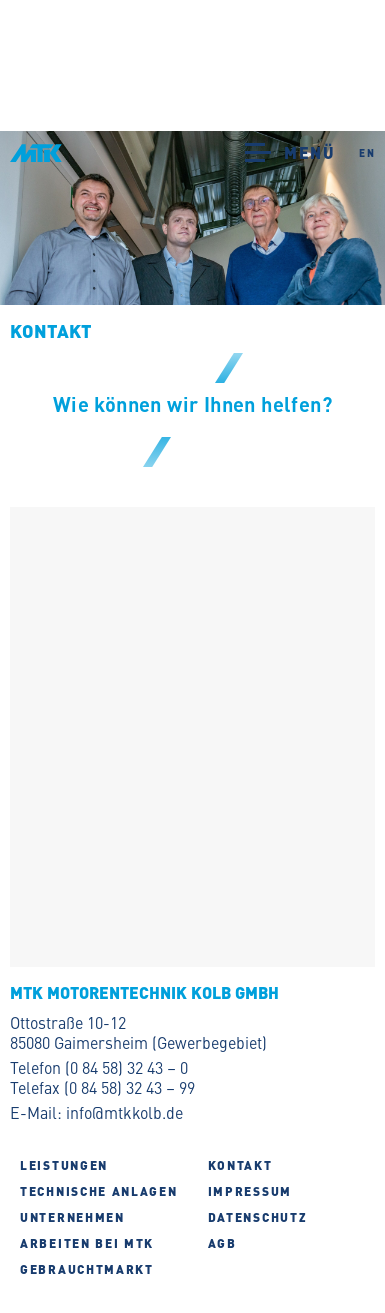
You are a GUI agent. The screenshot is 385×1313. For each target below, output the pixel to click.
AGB (222, 1243)
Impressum (250, 1191)
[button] (262, 151)
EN (367, 152)
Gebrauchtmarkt (87, 1269)
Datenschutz (258, 1217)
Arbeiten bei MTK (87, 1243)
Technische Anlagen (99, 1191)
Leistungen (64, 1165)
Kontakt (240, 1165)
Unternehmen (72, 1217)
